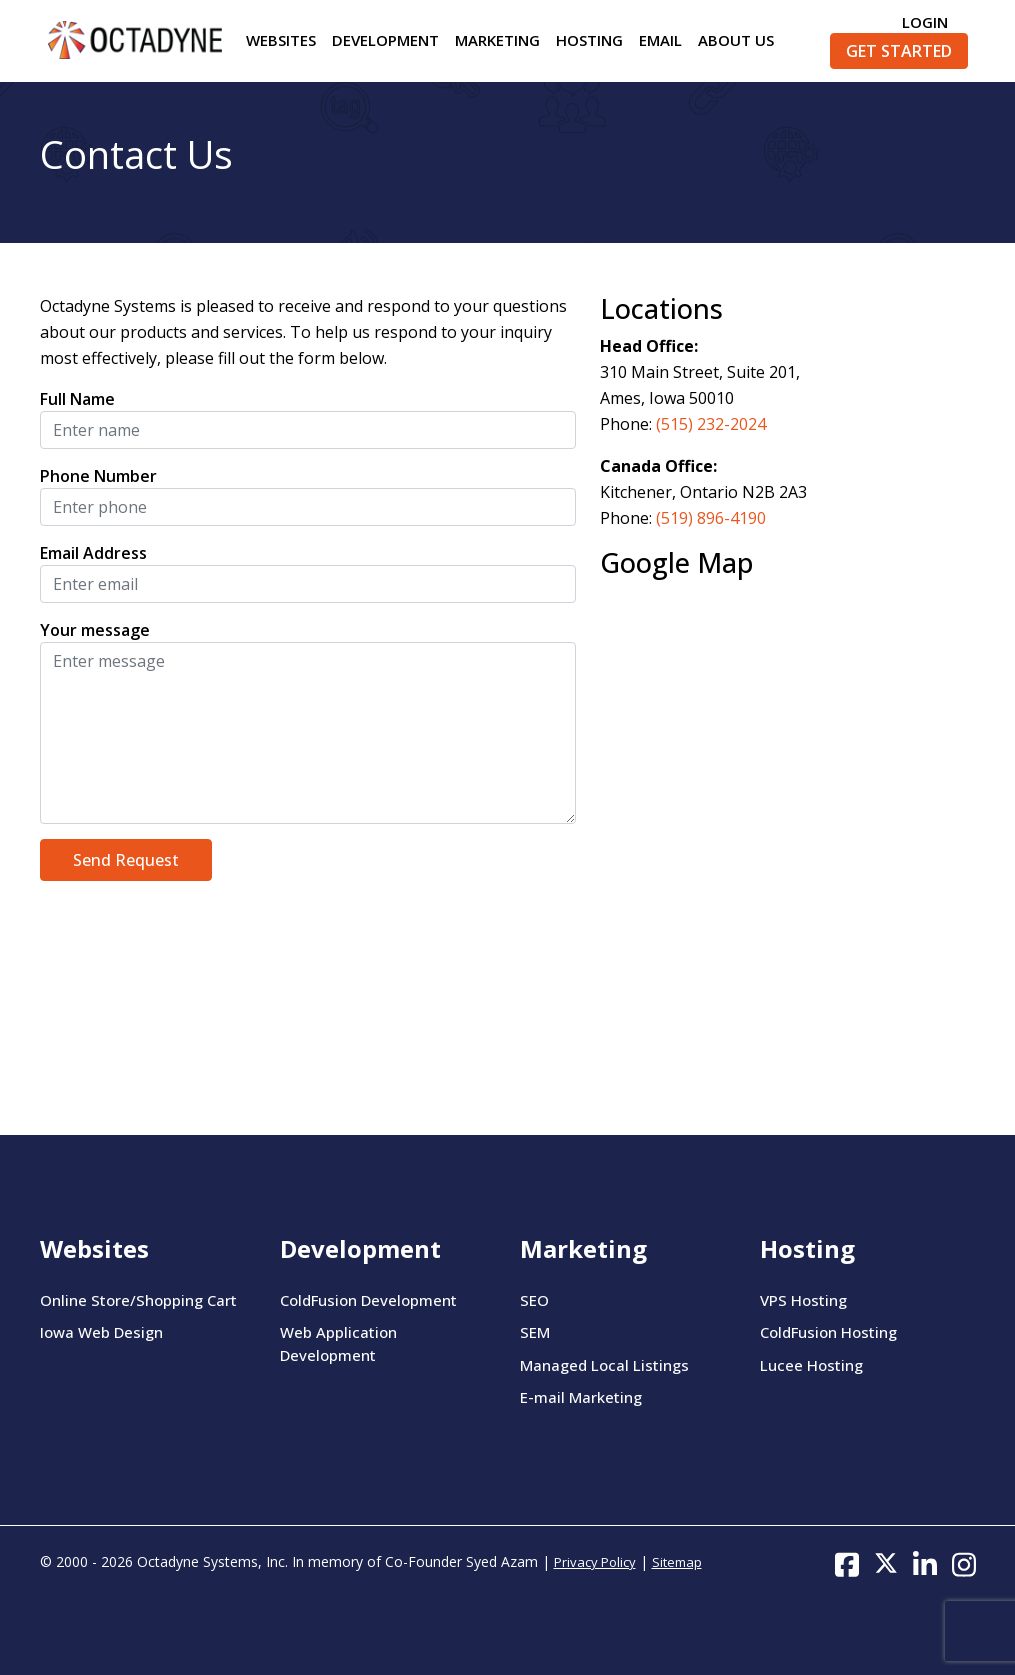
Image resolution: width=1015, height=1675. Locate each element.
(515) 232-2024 (711, 424)
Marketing (497, 40)
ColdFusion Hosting (828, 1332)
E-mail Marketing (581, 1397)
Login (925, 22)
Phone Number (98, 476)
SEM (535, 1332)
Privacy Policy (595, 1562)
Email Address (93, 553)
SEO (534, 1300)
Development (385, 40)
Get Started (899, 51)
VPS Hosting (803, 1300)
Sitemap (677, 1562)
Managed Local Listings (604, 1365)
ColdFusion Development (368, 1300)
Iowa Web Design (101, 1332)
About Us (736, 40)
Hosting (589, 40)
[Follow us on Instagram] (964, 1563)
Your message (95, 630)
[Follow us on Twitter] (886, 1563)
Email (660, 40)
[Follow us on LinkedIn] (925, 1563)
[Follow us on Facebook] (847, 1563)
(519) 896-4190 (711, 518)
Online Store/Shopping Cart (138, 1300)
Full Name (77, 399)
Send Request (126, 860)
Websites (281, 40)
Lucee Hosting (811, 1365)
